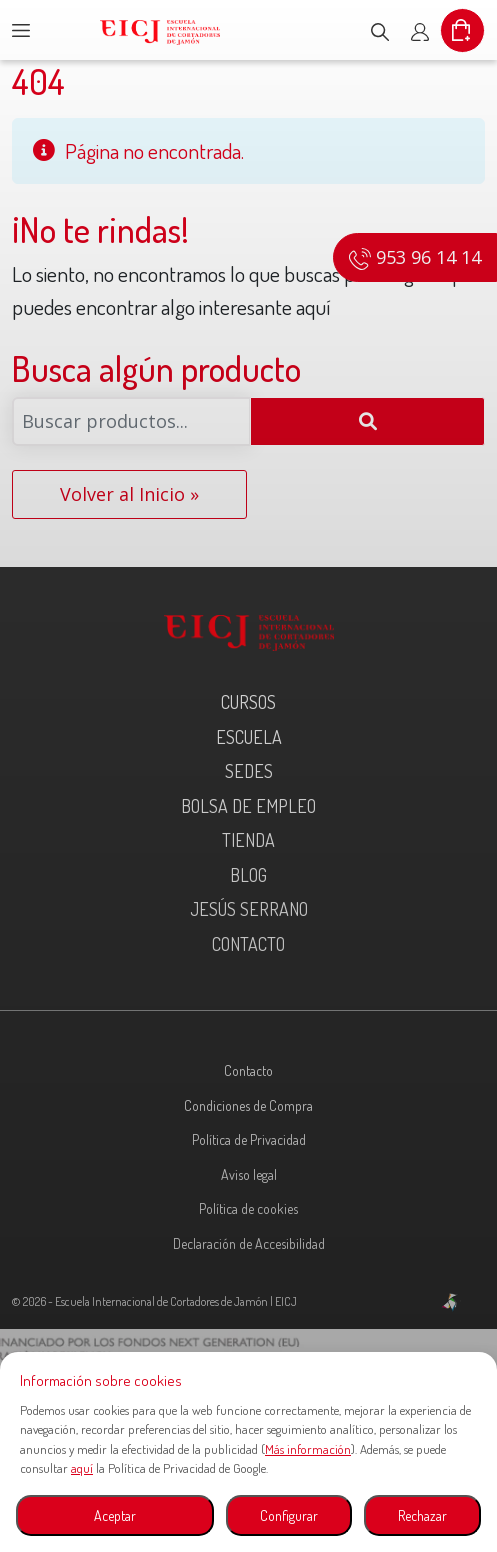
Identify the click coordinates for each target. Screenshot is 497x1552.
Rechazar (422, 1515)
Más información (308, 1449)
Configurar (289, 1515)
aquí (82, 1468)
